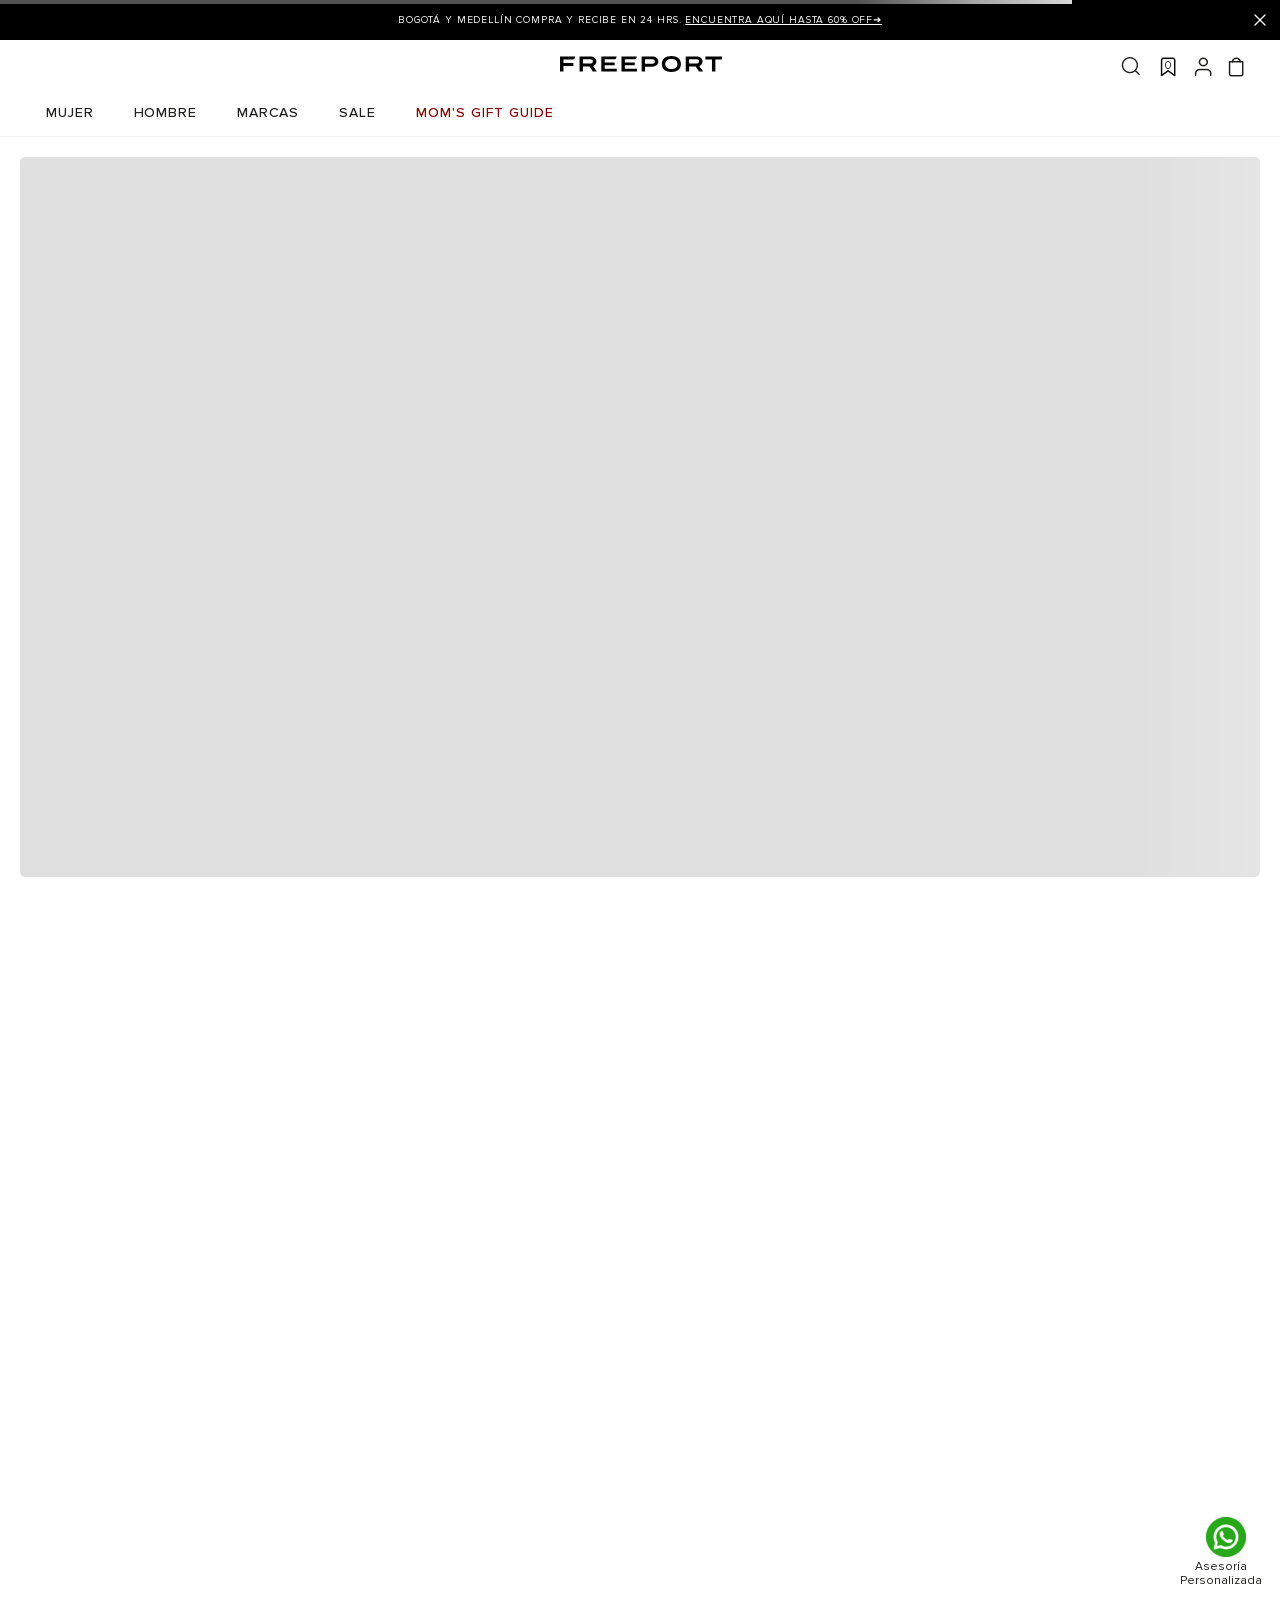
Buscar (1131, 66)
